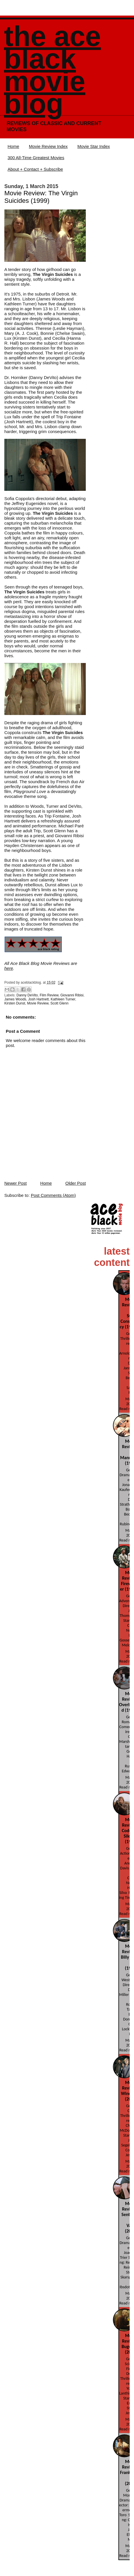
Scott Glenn (59, 1003)
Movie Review (38, 1003)
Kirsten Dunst (14, 1003)
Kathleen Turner (63, 999)
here (8, 968)
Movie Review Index (48, 146)
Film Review (49, 995)
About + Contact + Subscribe (35, 169)
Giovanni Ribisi (71, 995)
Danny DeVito (27, 995)
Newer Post (15, 1183)
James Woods (15, 999)
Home (13, 146)
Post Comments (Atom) (53, 1195)
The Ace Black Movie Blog (52, 70)
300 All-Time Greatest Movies (36, 157)
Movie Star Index (93, 146)
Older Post (75, 1183)
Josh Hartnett (38, 999)
